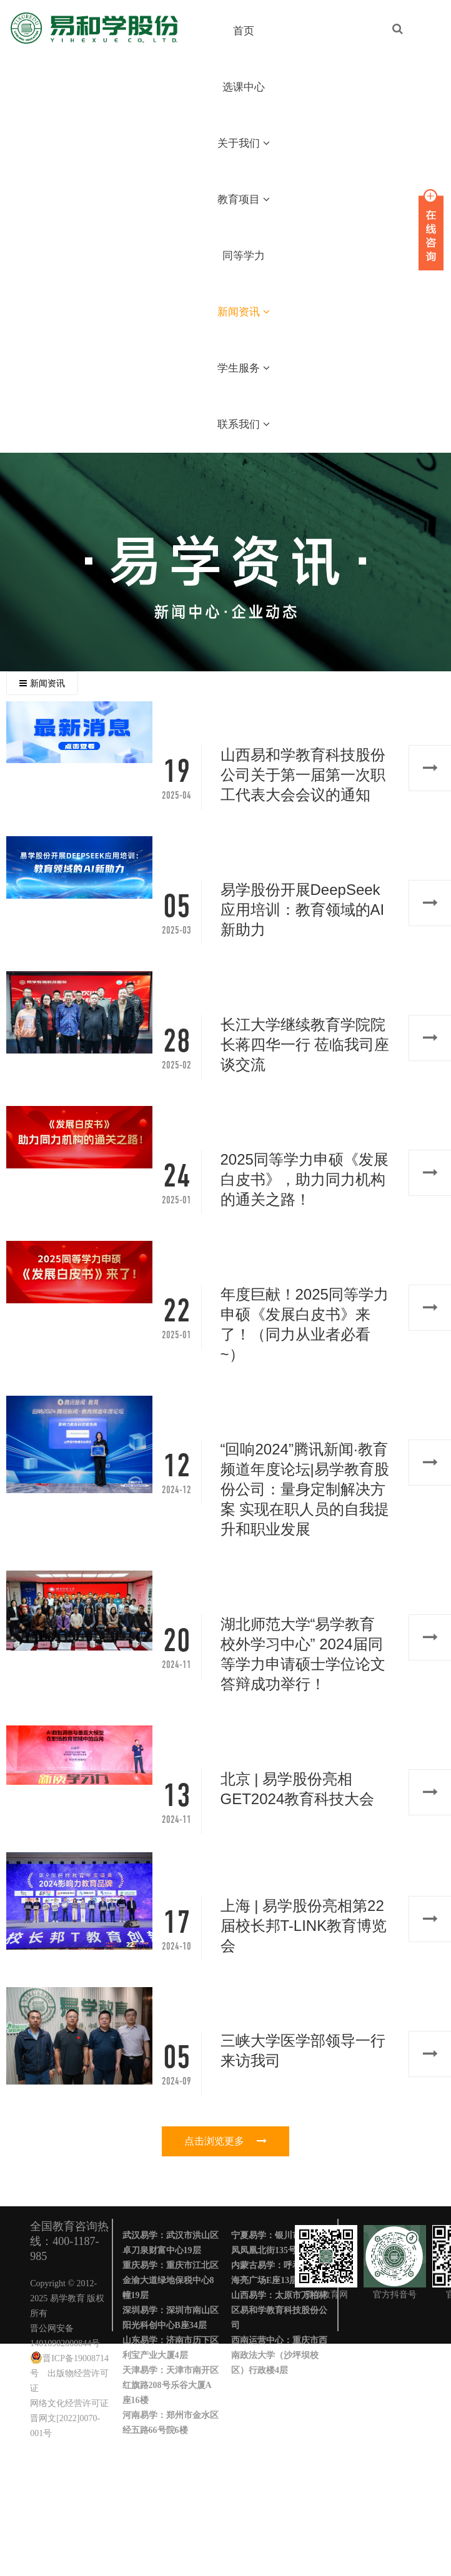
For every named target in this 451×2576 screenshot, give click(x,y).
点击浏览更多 (225, 2141)
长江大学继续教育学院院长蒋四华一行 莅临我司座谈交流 (305, 1044)
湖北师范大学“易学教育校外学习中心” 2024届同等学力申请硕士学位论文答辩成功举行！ (303, 1654)
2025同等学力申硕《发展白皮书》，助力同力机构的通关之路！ (305, 1179)
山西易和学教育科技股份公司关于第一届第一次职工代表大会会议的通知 (303, 774)
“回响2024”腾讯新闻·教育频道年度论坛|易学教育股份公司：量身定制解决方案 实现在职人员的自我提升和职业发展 (305, 1489)
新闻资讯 (243, 312)
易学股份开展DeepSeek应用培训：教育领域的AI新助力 (303, 909)
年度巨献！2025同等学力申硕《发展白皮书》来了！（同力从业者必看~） (305, 1324)
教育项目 (243, 199)
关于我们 (243, 143)
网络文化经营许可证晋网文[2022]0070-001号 (69, 2418)
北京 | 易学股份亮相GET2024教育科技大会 (298, 1788)
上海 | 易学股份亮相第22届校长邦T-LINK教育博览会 (304, 1925)
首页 (243, 31)
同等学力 (243, 256)
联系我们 (243, 424)
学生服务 (243, 368)
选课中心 (243, 87)
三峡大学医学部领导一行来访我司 (303, 2050)
